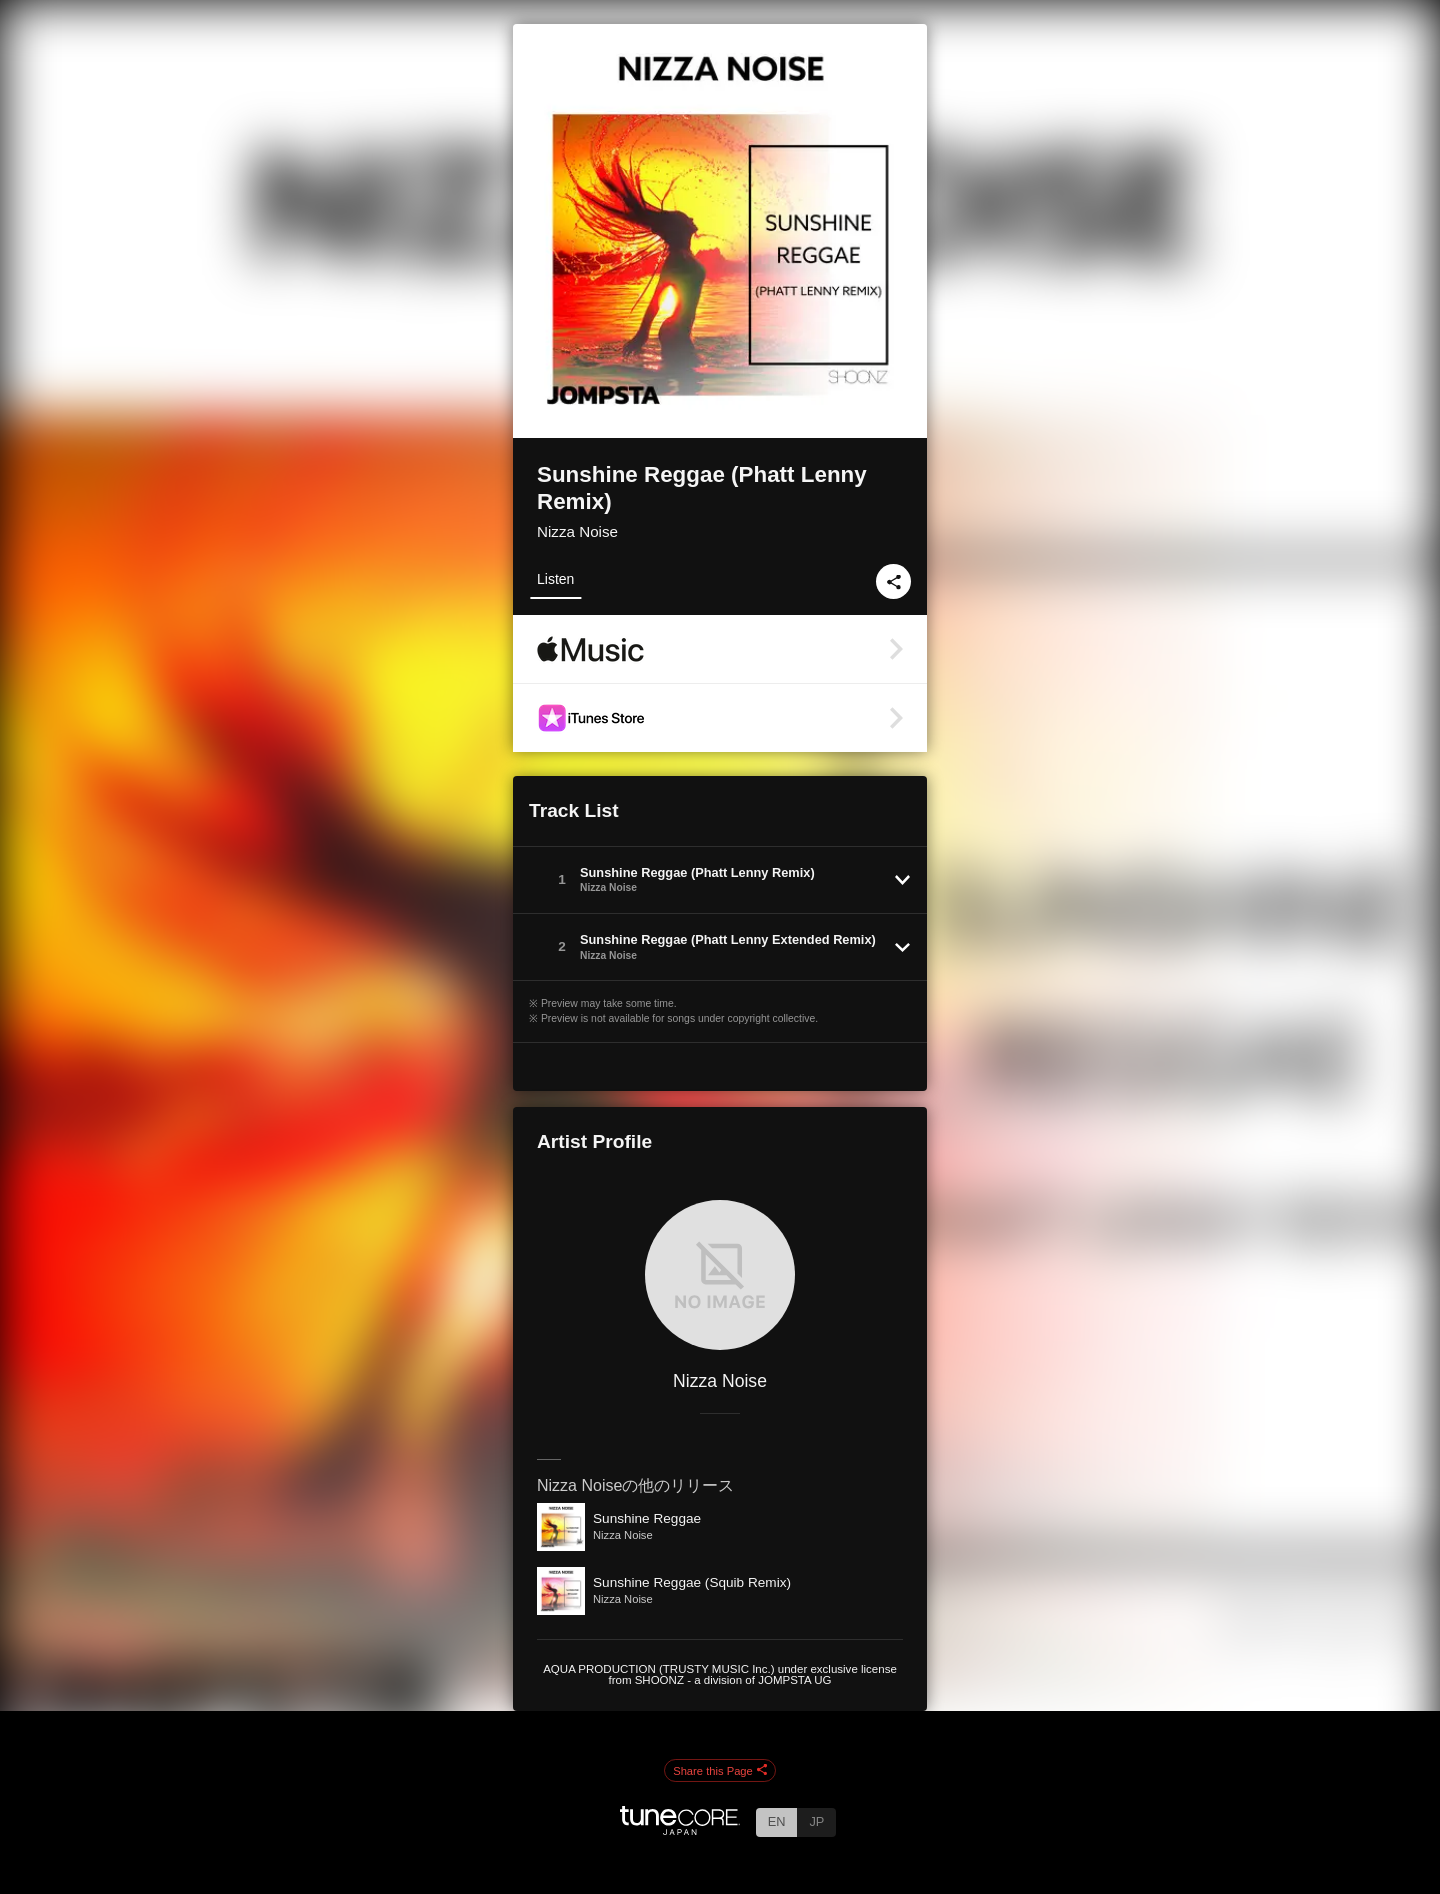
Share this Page (720, 1771)
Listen (555, 579)
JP (816, 1821)
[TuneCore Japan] (680, 1829)
